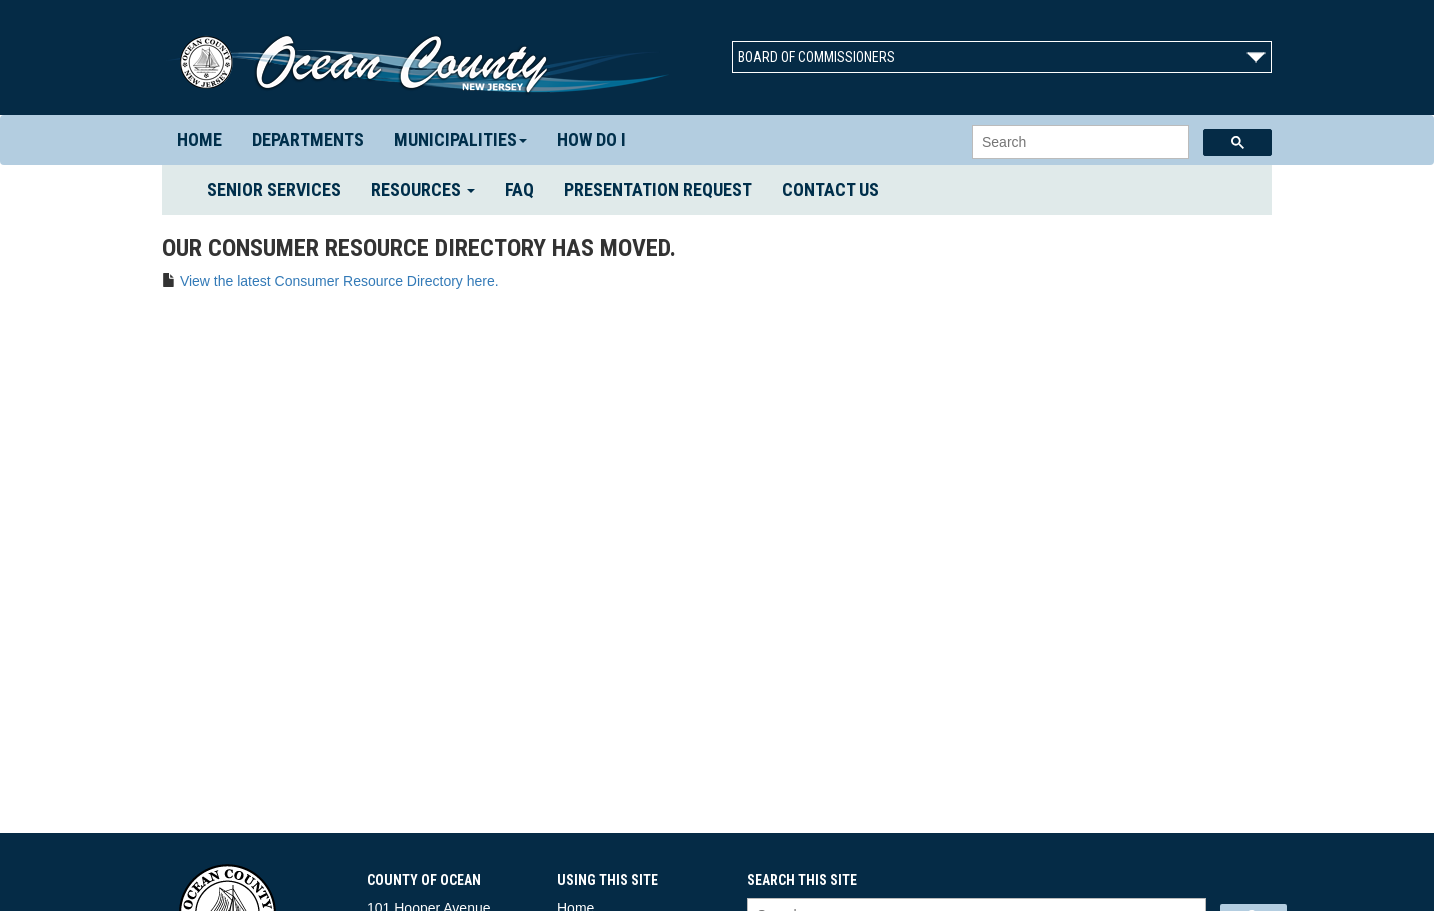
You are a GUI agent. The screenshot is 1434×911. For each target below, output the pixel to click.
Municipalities (460, 139)
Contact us (830, 189)
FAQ (519, 189)
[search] (1078, 142)
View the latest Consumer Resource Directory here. (339, 281)
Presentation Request (658, 189)
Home (199, 139)
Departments (308, 139)
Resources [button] (423, 189)
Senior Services (281, 189)
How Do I (591, 139)
